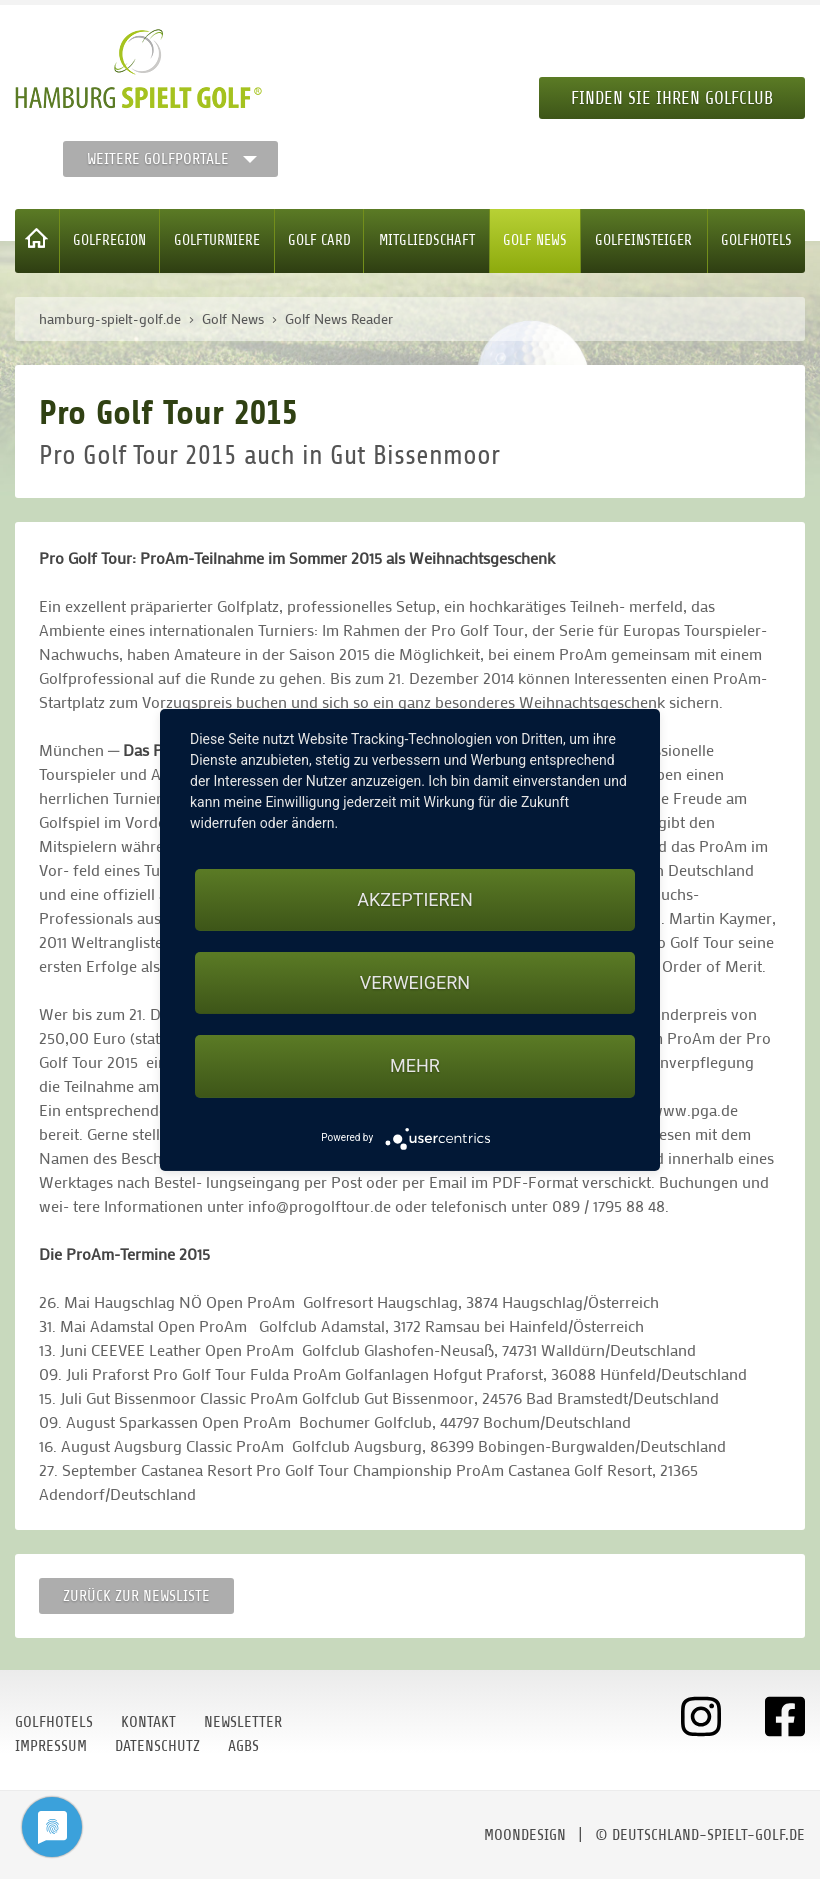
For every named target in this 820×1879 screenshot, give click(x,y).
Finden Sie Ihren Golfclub (672, 98)
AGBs (243, 1746)
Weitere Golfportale (158, 159)
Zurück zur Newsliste (136, 1596)
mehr (415, 1065)
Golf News (535, 240)
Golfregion (109, 240)
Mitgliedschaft (427, 240)
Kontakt (148, 1722)
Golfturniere (217, 240)
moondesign (525, 1835)
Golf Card (319, 240)
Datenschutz (157, 1746)
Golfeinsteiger (643, 240)
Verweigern (415, 982)
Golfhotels (756, 240)
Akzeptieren (414, 899)
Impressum (51, 1746)
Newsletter (243, 1722)
